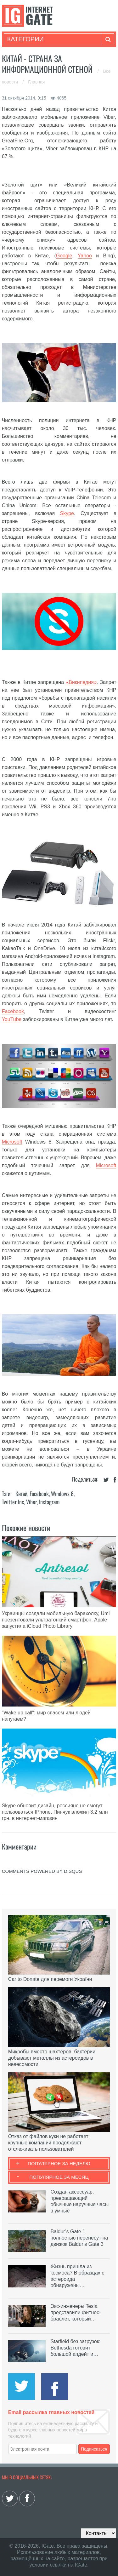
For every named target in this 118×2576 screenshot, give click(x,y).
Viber (31, 1502)
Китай (21, 1493)
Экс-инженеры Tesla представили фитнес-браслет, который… (75, 2312)
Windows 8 (62, 1493)
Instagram (49, 1502)
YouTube (12, 1019)
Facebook (13, 1011)
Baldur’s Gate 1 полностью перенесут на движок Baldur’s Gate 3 (79, 2238)
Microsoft (12, 1142)
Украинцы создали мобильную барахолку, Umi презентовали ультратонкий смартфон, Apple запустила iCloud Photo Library (56, 1620)
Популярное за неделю (59, 2163)
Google (64, 255)
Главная (36, 81)
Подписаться (94, 2449)
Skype (67, 513)
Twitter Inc (13, 1502)
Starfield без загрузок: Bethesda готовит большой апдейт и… (75, 2348)
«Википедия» (81, 682)
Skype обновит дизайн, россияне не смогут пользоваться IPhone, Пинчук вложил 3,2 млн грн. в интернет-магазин (55, 1812)
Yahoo (85, 255)
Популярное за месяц (58, 2177)
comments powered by (42, 1871)
